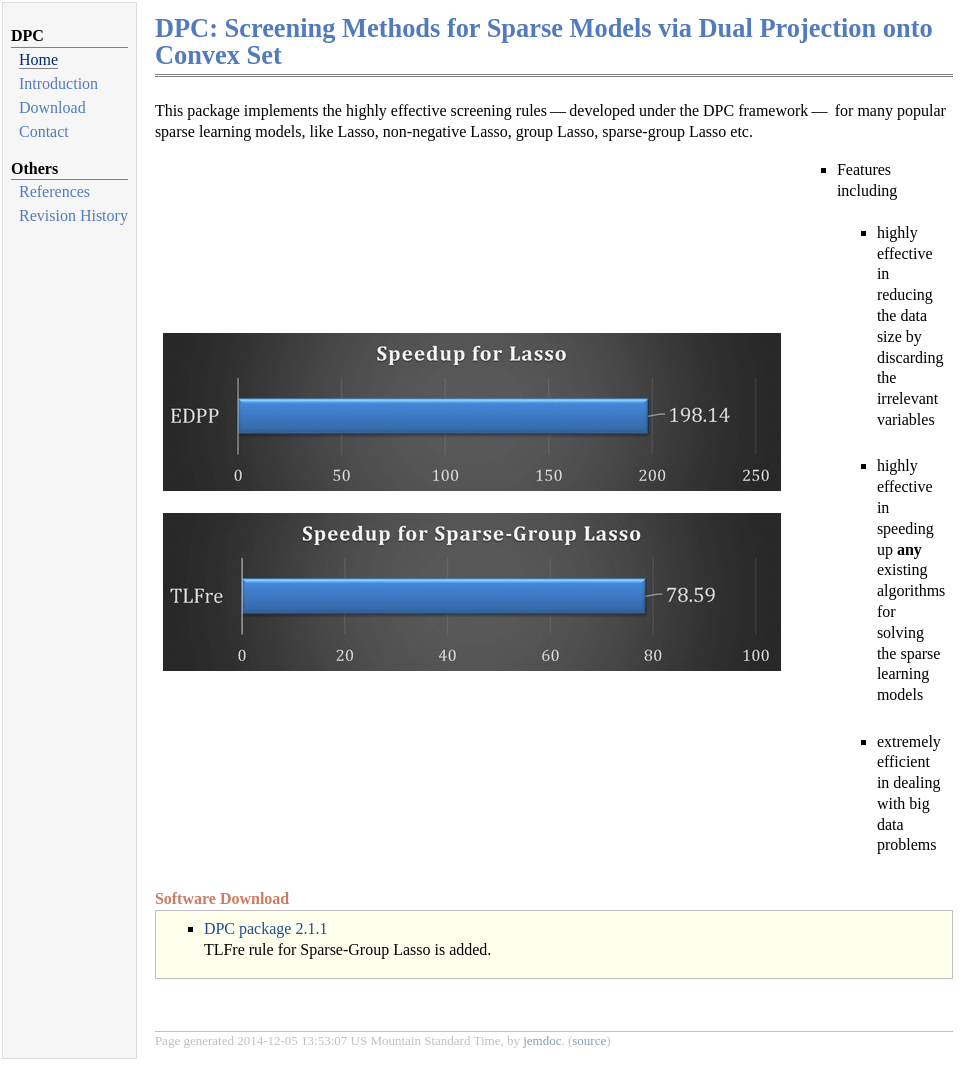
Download (52, 107)
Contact (44, 131)
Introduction (58, 83)
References (54, 191)
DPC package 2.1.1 (266, 928)
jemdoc (542, 1040)
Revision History (73, 215)
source (589, 1040)
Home (38, 59)
